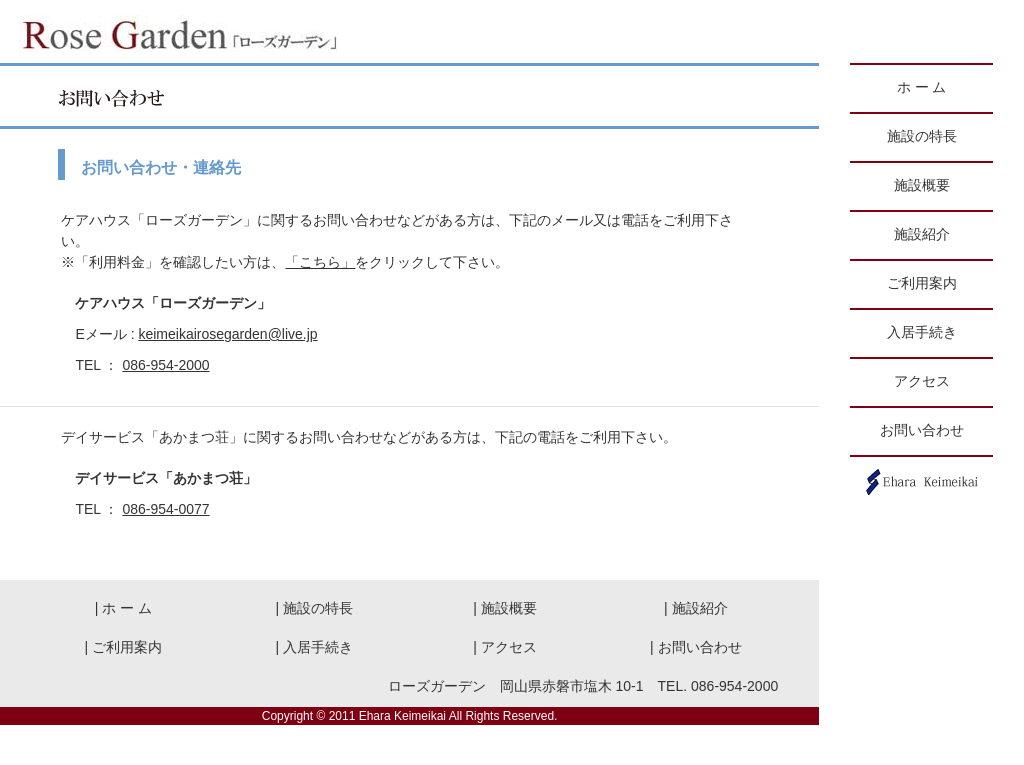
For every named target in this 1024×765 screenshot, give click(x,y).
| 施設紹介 (696, 608)
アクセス (922, 381)
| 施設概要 (505, 608)
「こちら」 (320, 262)
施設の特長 (922, 136)
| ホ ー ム (123, 608)
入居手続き (922, 332)
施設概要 (922, 185)
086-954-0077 (165, 509)
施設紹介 (922, 234)
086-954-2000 (165, 365)
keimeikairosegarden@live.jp (227, 334)
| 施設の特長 (314, 608)
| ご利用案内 (124, 647)
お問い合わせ (922, 430)
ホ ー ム (921, 87)
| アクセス (505, 647)
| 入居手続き (314, 647)
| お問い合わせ (696, 647)
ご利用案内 (922, 283)
